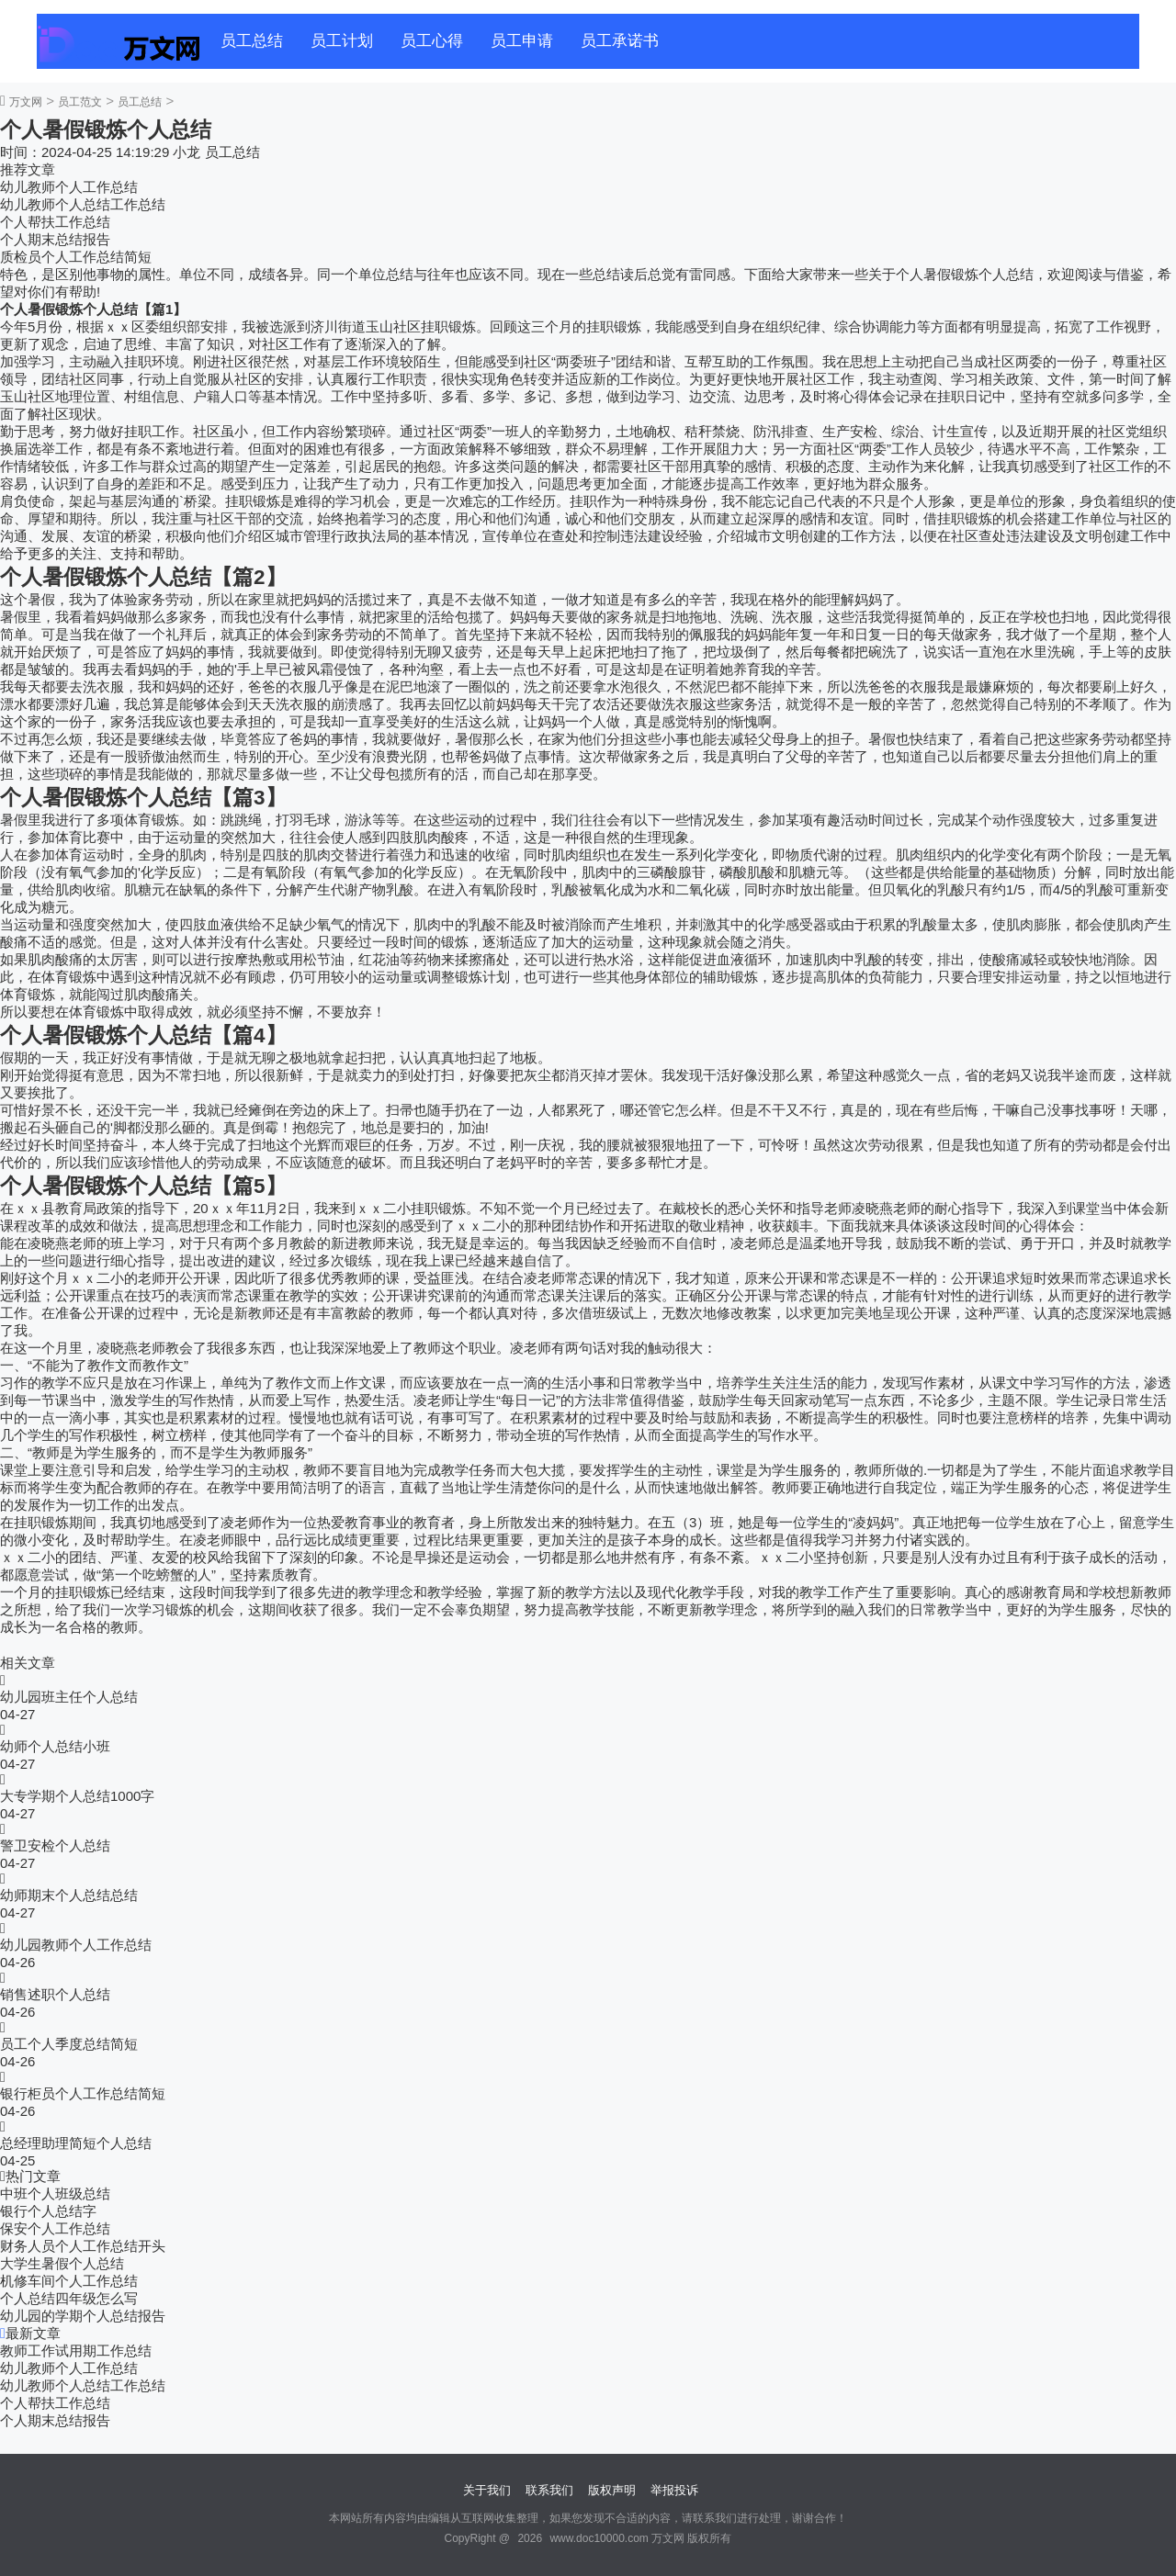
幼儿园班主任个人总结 (69, 1696)
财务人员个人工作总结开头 (82, 2246)
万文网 (25, 102)
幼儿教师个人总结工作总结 (82, 204)
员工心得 (432, 41)
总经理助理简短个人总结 (76, 2143)
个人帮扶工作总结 (55, 222)
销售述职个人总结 (55, 1994)
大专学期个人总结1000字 (77, 1796)
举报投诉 (674, 2490)
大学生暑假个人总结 (62, 2263)
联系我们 (549, 2490)
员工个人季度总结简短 (69, 2044)
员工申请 (522, 41)
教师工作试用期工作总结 (76, 2350)
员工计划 (342, 41)
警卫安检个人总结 (55, 1845)
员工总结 (251, 41)
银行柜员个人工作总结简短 (82, 2093)
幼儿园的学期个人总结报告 (82, 2315)
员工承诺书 (620, 41)
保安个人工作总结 (55, 2228)
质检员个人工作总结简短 (76, 256)
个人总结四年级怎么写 (69, 2298)
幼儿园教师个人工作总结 (76, 1944)
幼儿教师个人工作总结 (69, 187)
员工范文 (80, 102)
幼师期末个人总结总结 (69, 1895)
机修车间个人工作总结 (69, 2281)
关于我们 (487, 2490)
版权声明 (612, 2490)
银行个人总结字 (48, 2211)
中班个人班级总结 (55, 2193)
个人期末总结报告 (55, 239)
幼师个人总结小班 (55, 1746)
